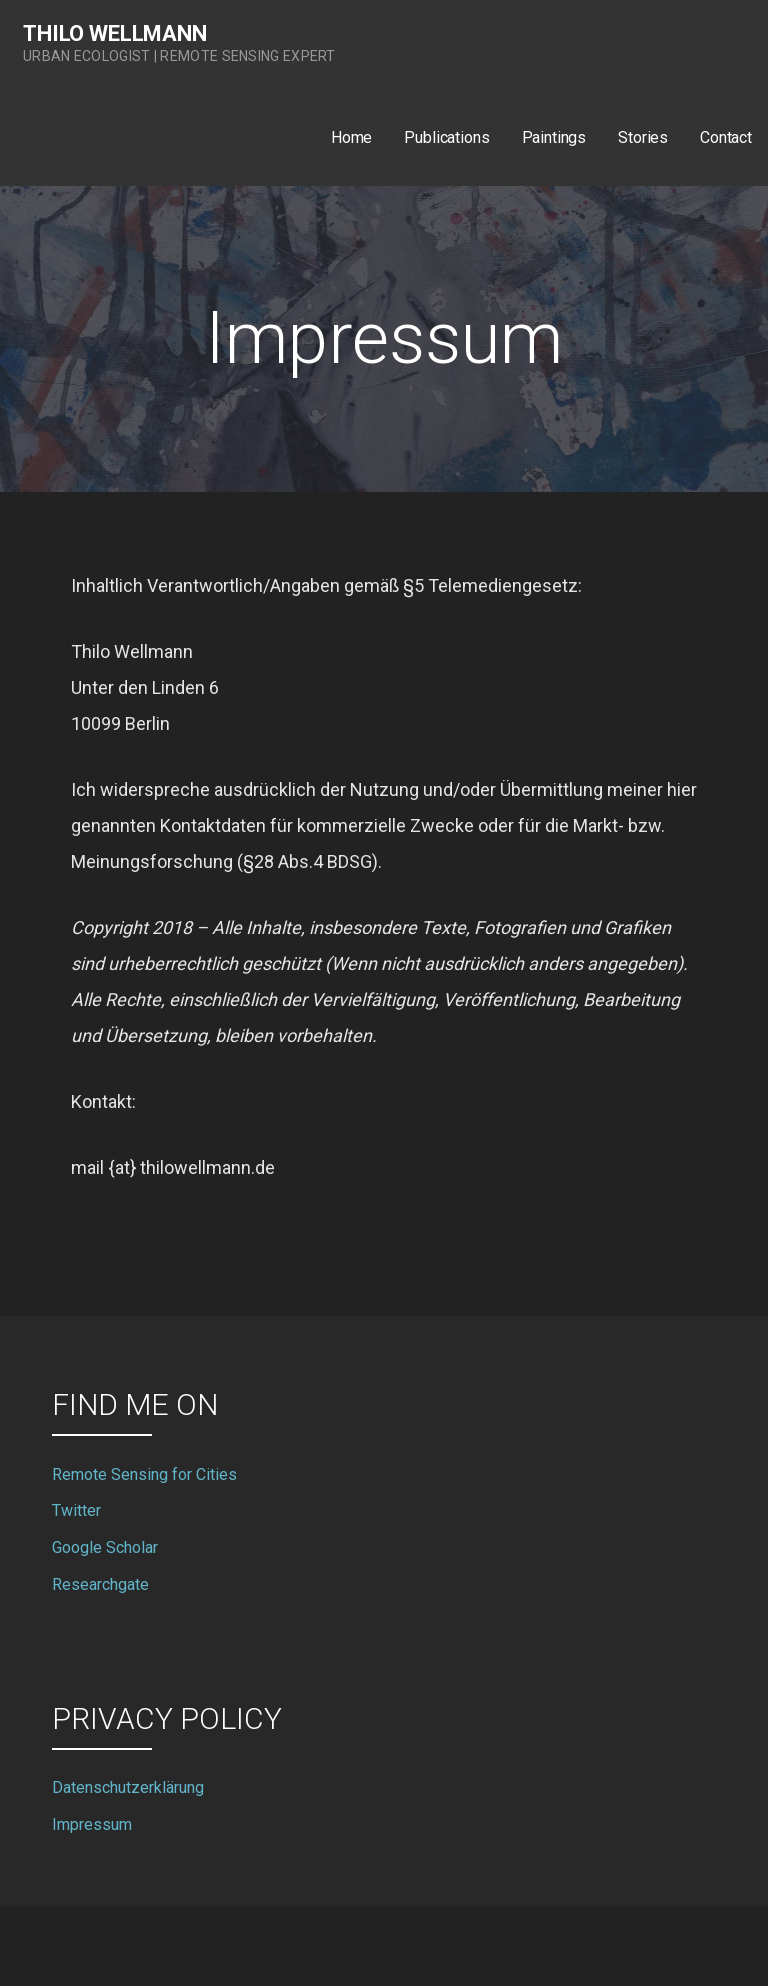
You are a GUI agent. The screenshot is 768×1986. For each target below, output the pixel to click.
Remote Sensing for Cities (144, 1474)
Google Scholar (105, 1547)
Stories (643, 137)
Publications (446, 137)
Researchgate (100, 1584)
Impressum (92, 1824)
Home (351, 137)
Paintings (554, 137)
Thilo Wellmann (115, 33)
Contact (726, 137)
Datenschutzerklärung (128, 1787)
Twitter (76, 1510)
